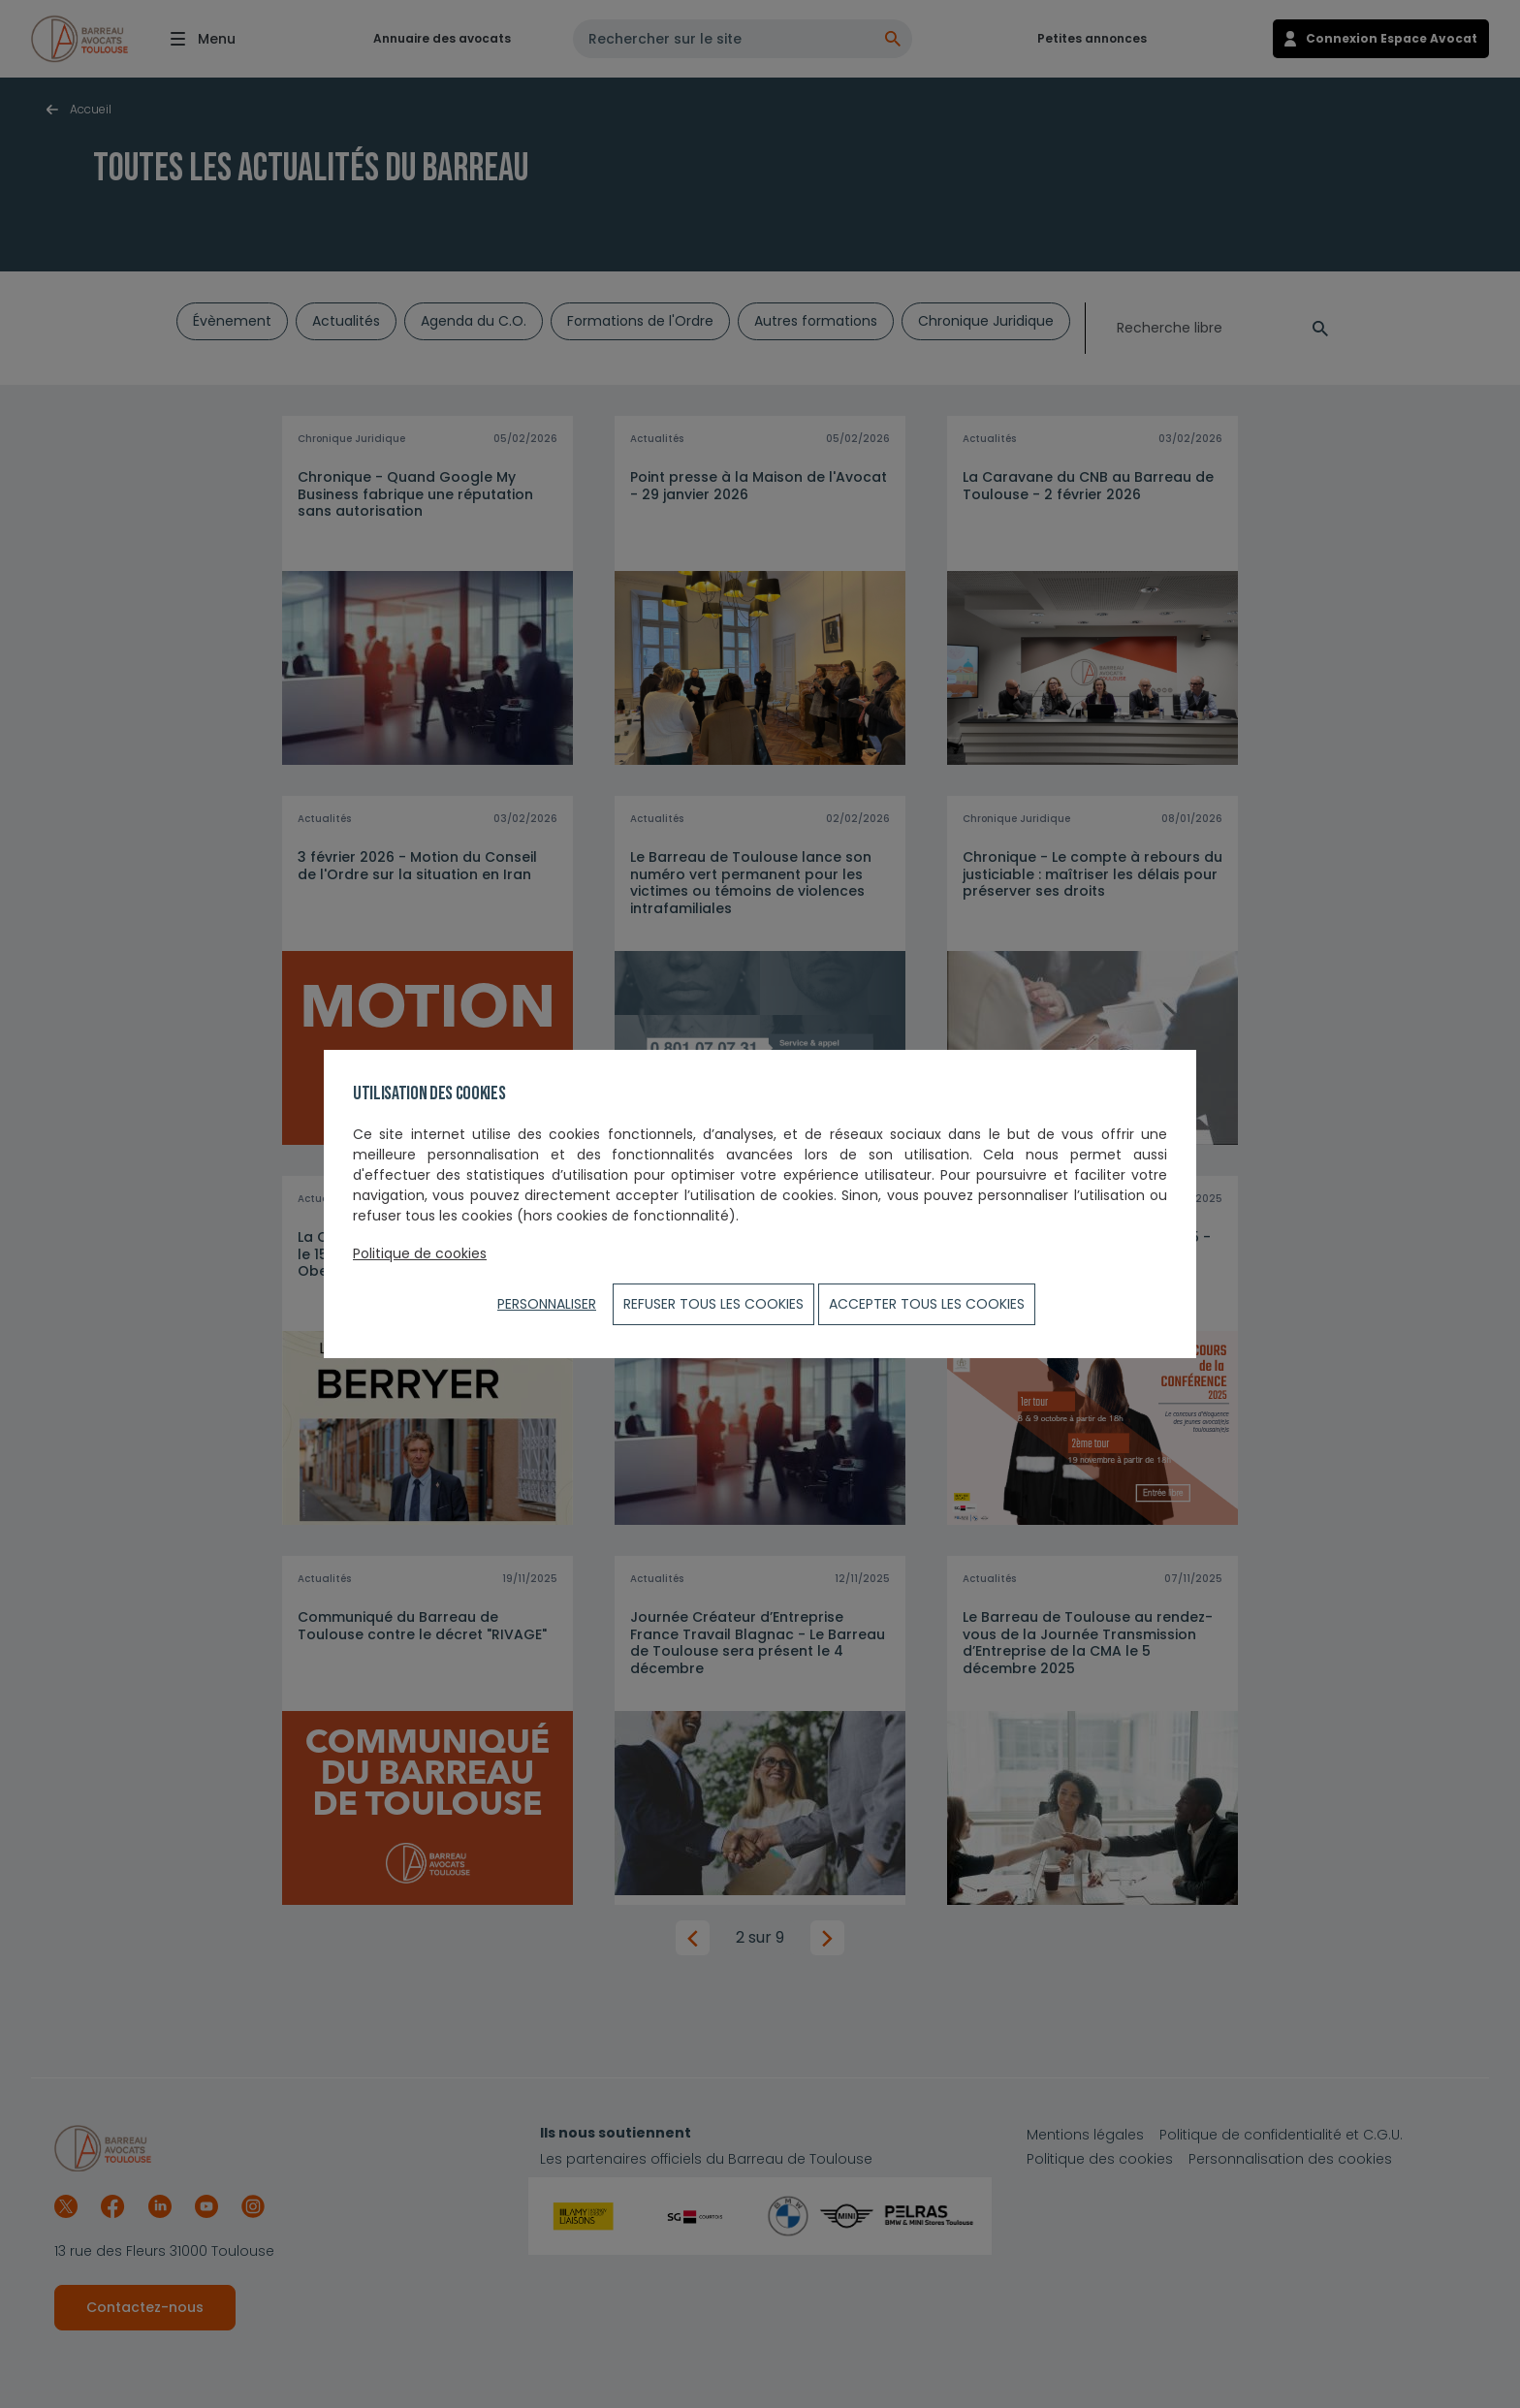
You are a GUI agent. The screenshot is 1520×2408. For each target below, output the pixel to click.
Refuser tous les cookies (713, 1304)
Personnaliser (546, 1304)
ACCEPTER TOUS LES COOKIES (927, 1304)
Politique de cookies (420, 1253)
